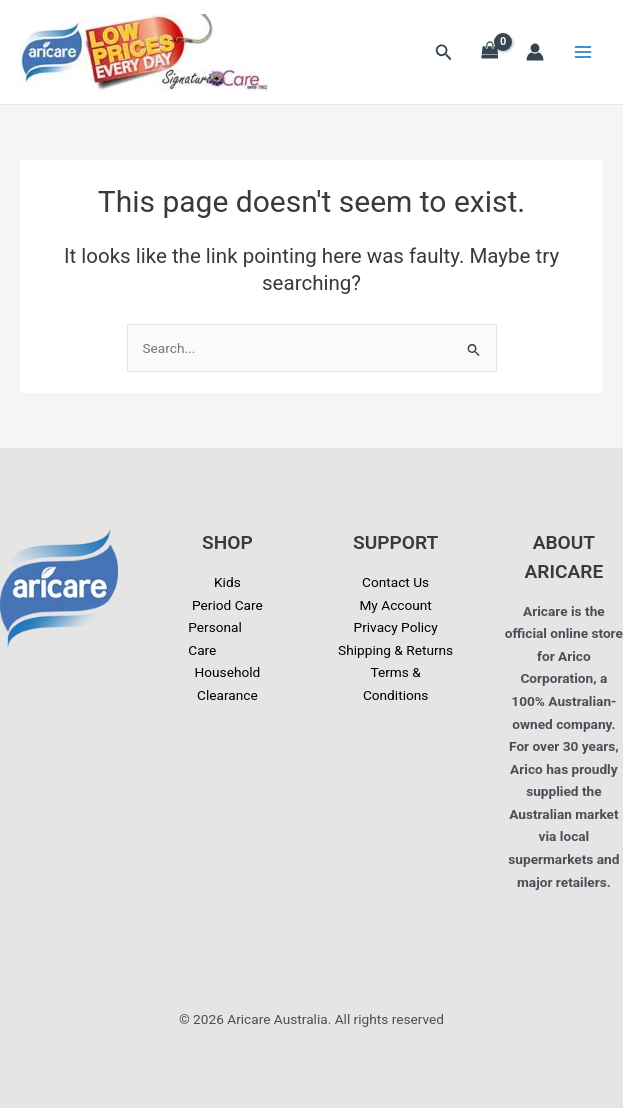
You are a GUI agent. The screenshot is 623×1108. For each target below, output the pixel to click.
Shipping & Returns (395, 650)
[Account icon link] (535, 52)
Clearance (227, 695)
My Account (395, 605)
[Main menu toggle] (583, 52)
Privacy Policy (396, 627)
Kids (227, 582)
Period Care (227, 605)
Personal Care (215, 638)
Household (227, 672)
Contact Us (395, 582)
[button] (444, 52)
